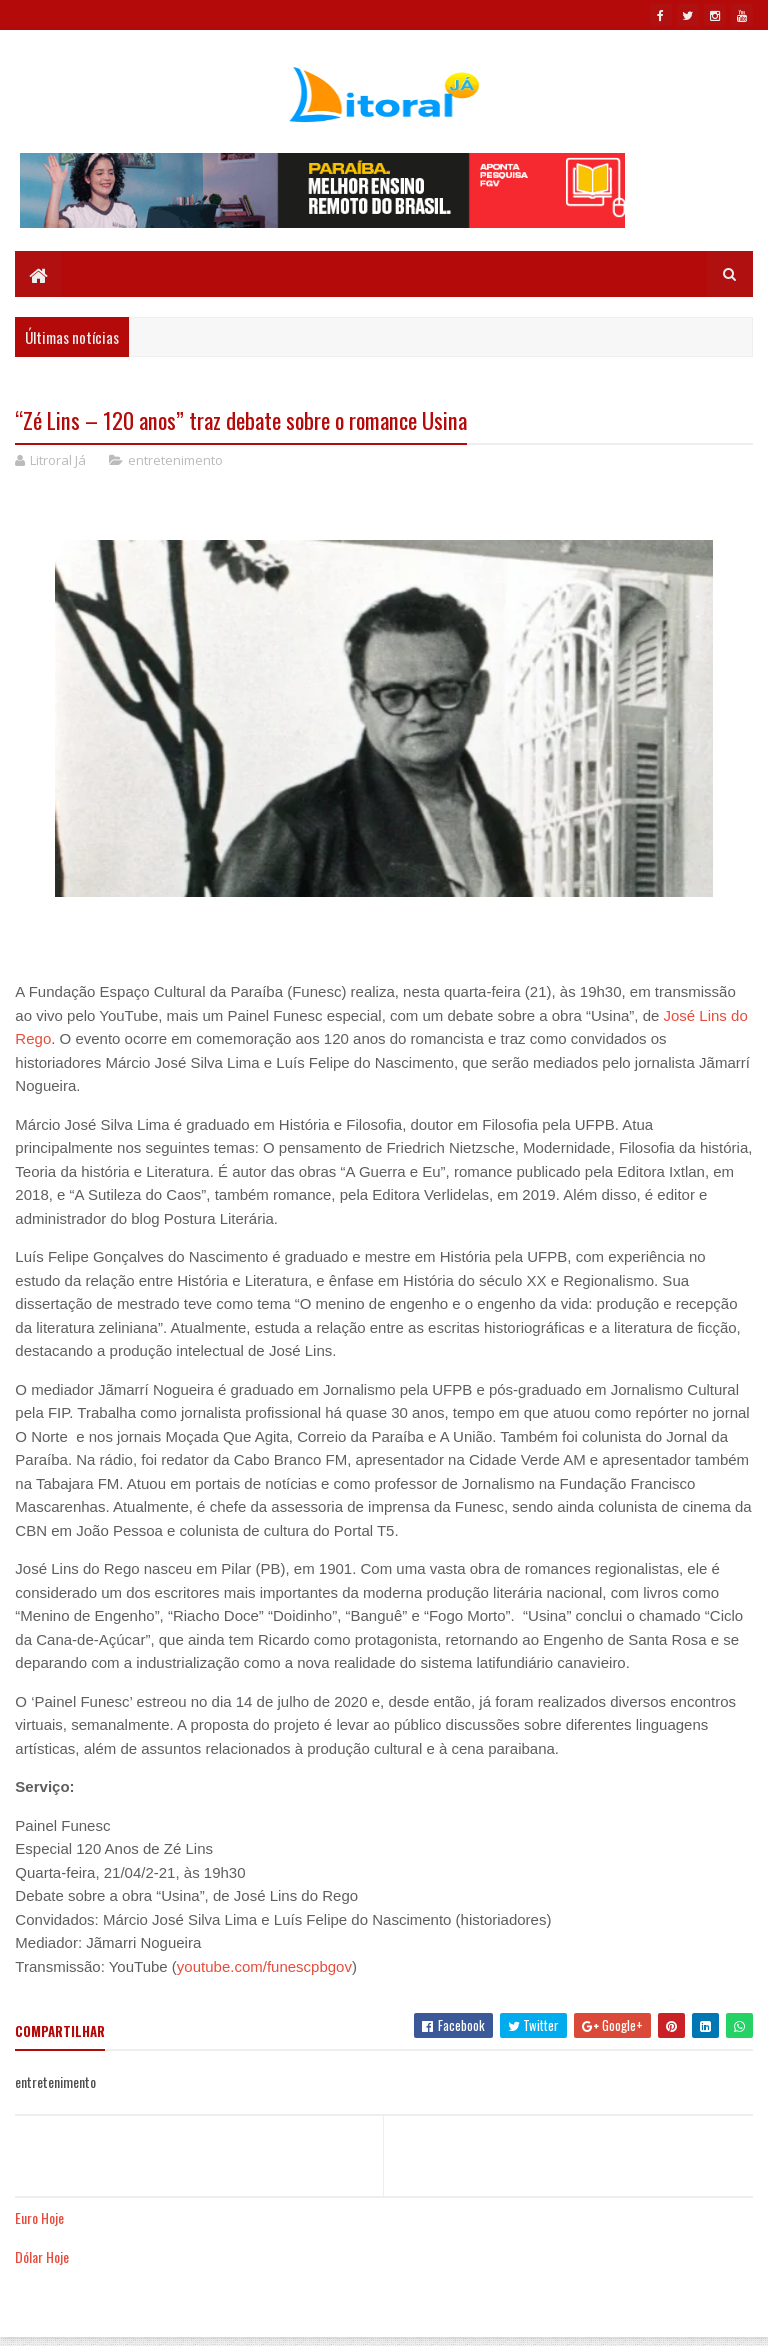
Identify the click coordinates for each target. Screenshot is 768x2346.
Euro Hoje (39, 2219)
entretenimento (175, 463)
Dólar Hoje (42, 2259)
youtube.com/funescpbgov (264, 1969)
